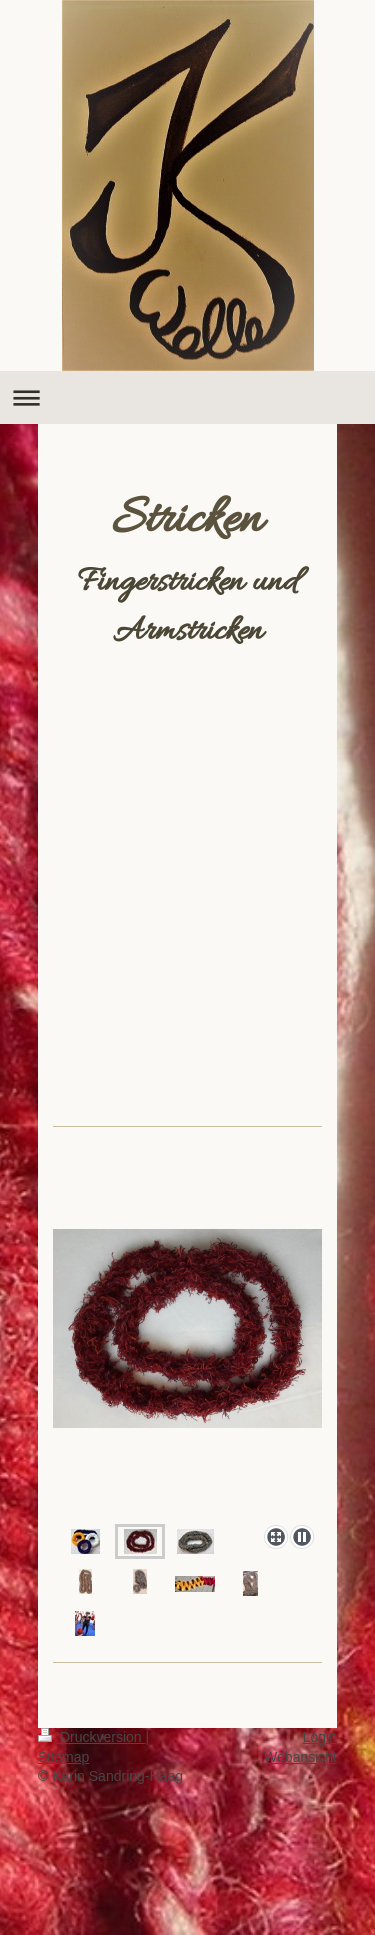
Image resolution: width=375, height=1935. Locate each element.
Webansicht (300, 1757)
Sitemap (63, 1757)
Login (320, 1737)
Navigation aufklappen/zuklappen (187, 397)
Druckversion (91, 1737)
